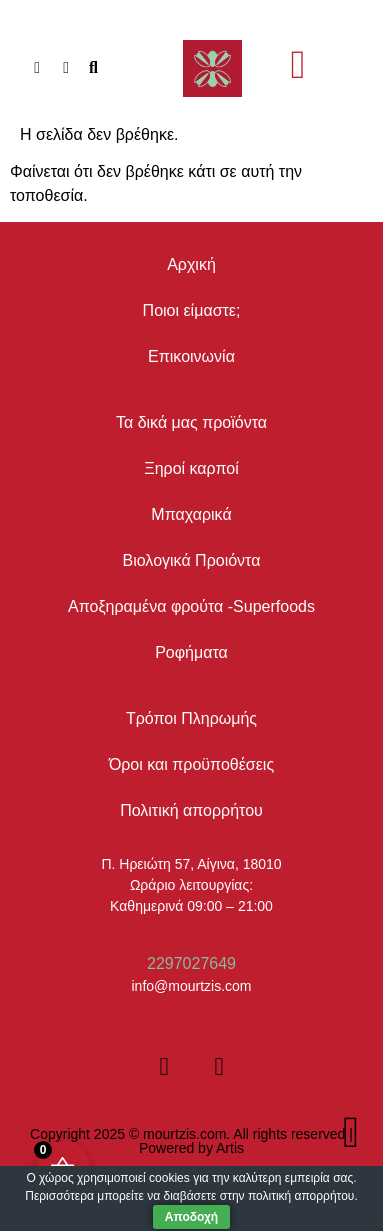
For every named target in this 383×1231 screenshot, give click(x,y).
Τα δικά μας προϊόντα (191, 422)
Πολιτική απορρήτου (191, 810)
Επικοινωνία (191, 356)
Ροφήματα (191, 652)
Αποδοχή (191, 1217)
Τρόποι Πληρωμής (191, 718)
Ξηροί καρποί (191, 468)
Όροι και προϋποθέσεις (191, 764)
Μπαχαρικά (191, 514)
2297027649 (191, 963)
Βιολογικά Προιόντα (192, 560)
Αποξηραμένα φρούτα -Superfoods (191, 606)
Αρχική (191, 264)
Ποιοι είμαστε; (192, 310)
